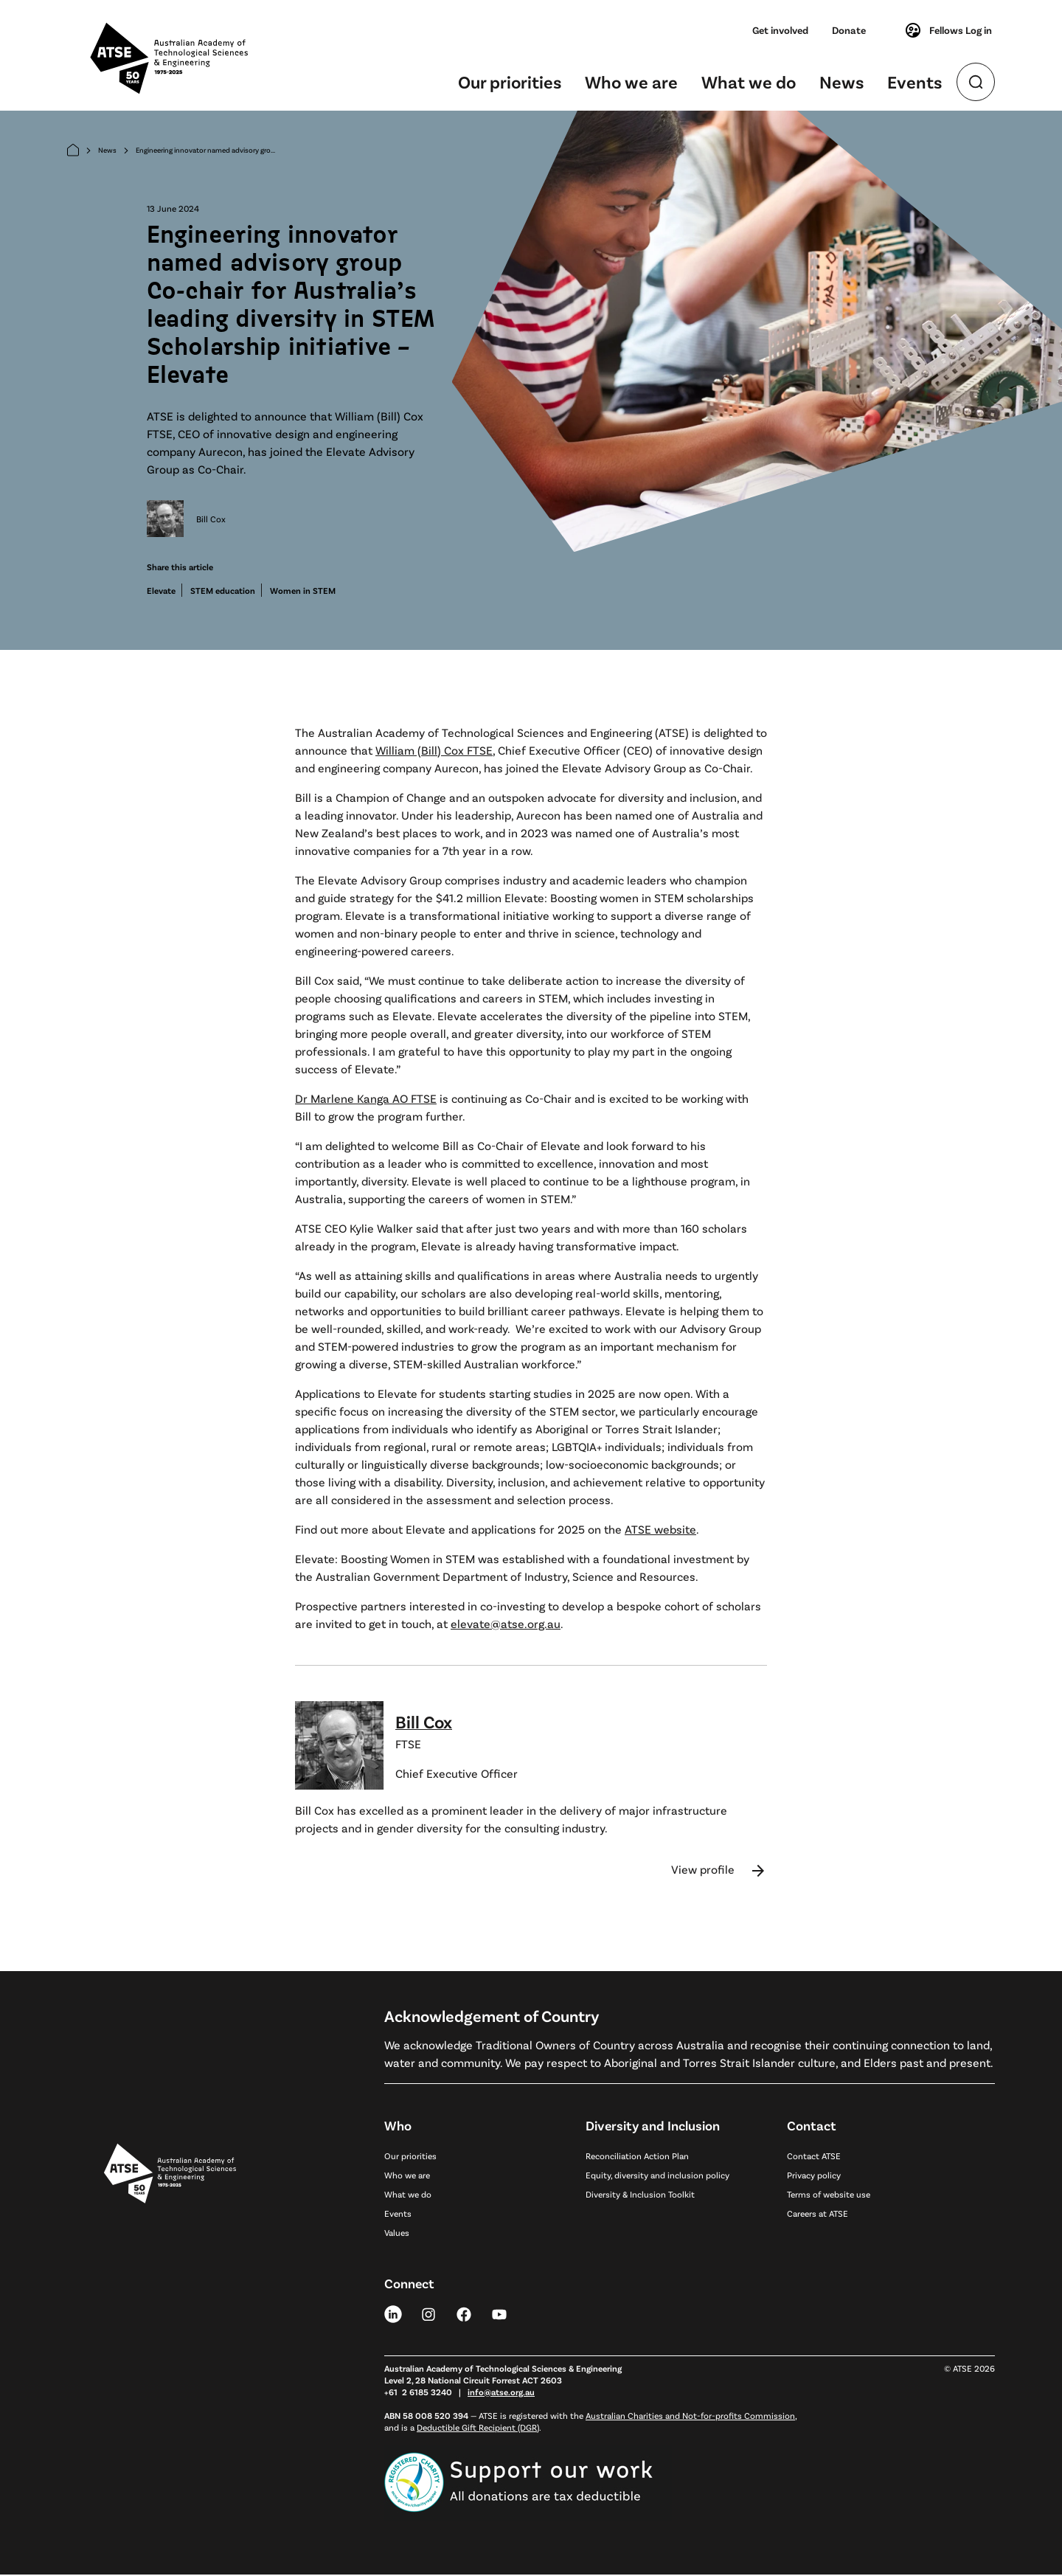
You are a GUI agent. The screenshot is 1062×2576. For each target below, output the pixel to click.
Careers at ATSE (817, 2214)
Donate (849, 30)
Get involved (780, 30)
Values (396, 2234)
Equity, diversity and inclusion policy (657, 2176)
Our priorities (509, 81)
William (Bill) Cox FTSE (434, 751)
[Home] (73, 151)
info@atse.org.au (501, 2393)
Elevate (161, 591)
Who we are (631, 81)
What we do (748, 81)
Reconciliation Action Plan (637, 2157)
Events (914, 81)
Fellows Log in (948, 30)
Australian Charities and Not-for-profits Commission (690, 2416)
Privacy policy (814, 2176)
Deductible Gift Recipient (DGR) (478, 2428)
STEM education (222, 591)
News (841, 81)
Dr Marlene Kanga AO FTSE (366, 1100)
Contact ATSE (814, 2157)
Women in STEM (303, 591)
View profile (719, 1871)
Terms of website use (828, 2195)
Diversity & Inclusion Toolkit (640, 2195)
